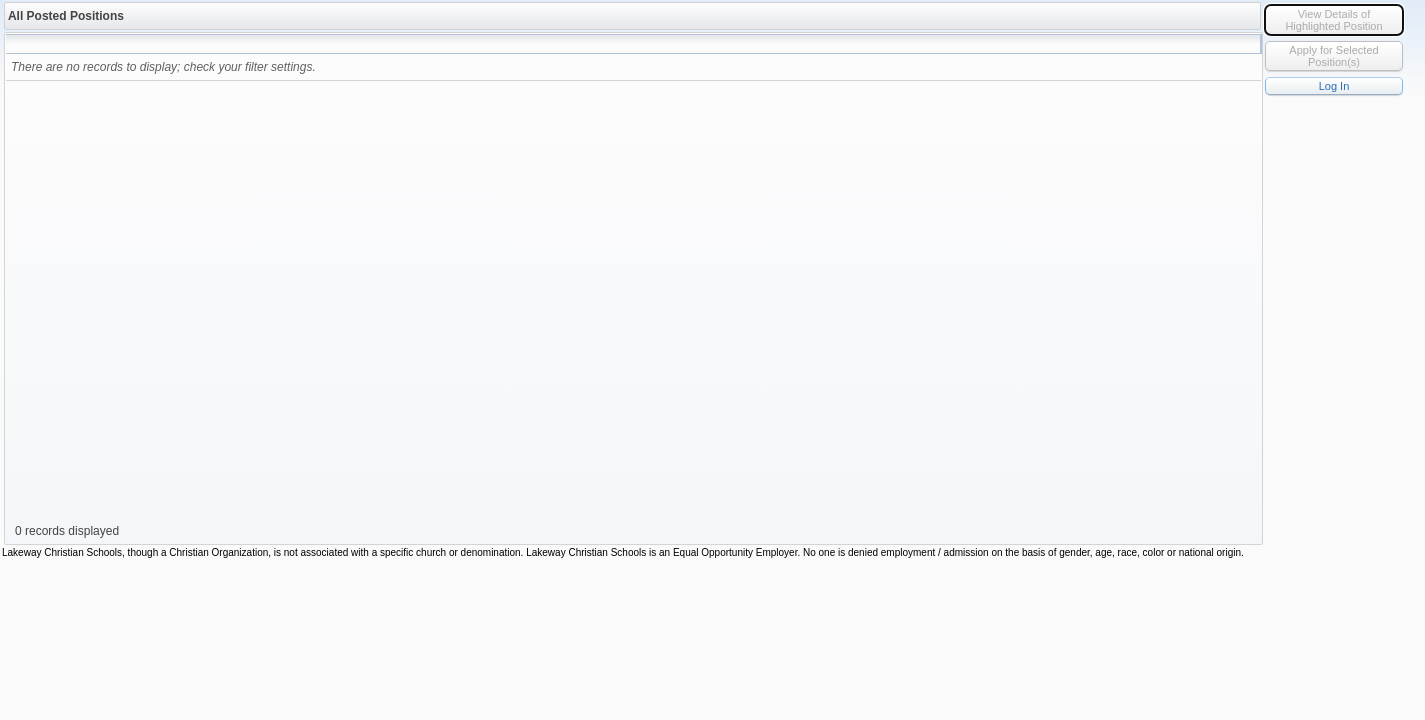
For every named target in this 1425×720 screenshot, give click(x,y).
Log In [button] (1334, 86)
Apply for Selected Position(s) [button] (1333, 56)
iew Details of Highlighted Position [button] (1333, 20)
